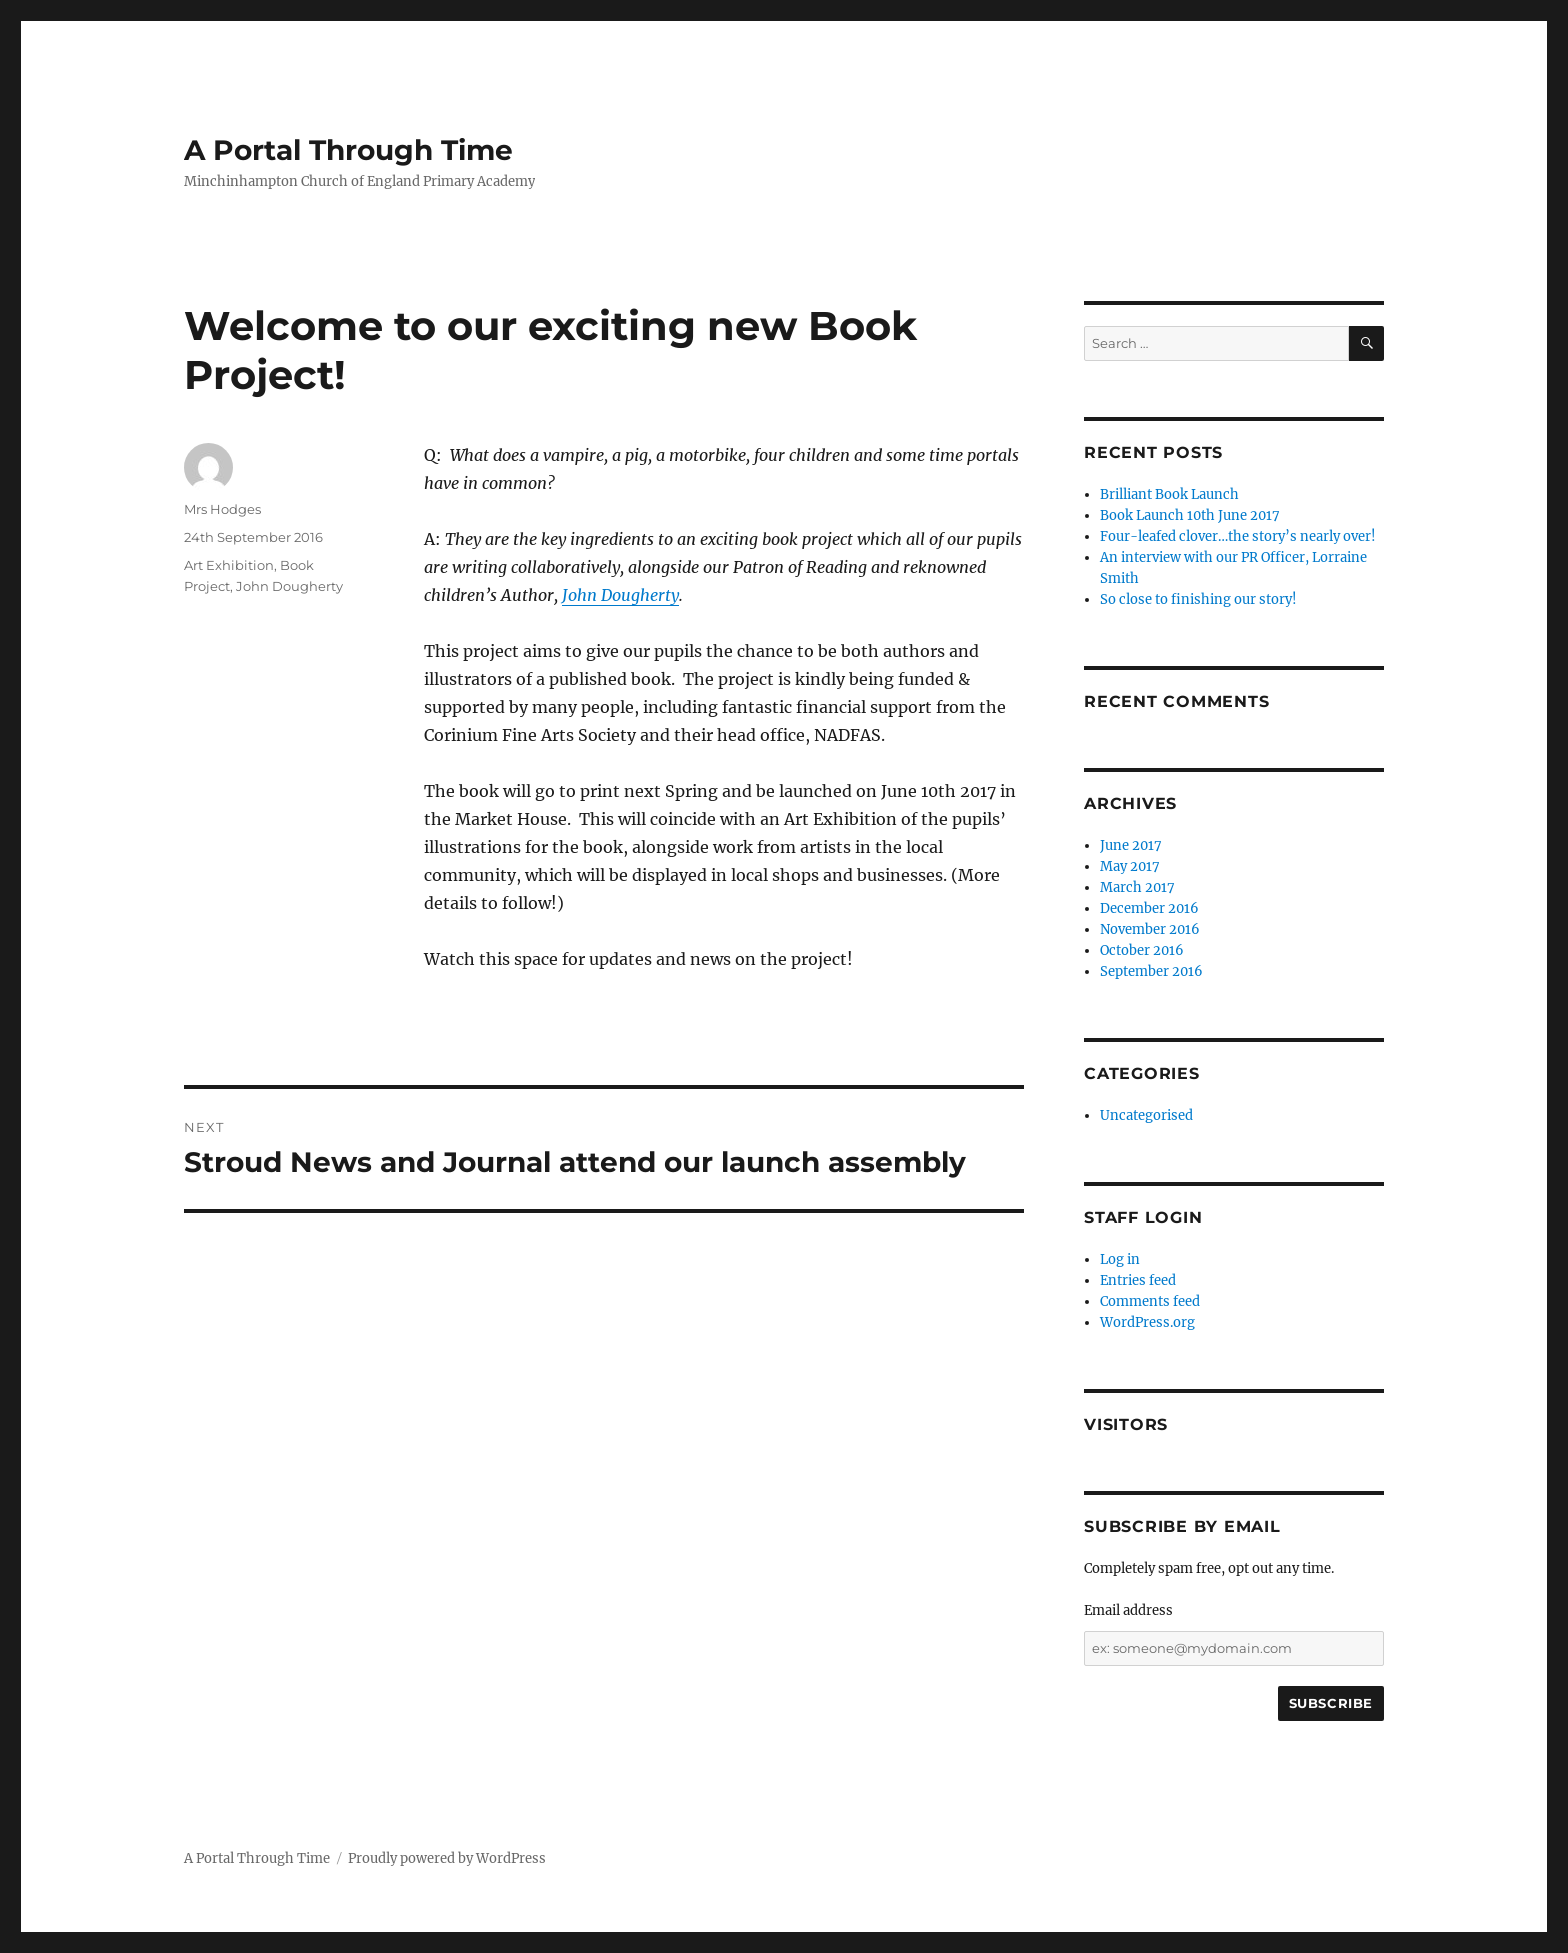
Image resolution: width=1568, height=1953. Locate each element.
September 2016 (1151, 971)
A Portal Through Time (348, 150)
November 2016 (1150, 929)
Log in (1120, 1259)
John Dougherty (620, 595)
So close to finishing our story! (1198, 599)
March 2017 (1137, 887)
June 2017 (1131, 845)
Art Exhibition (229, 565)
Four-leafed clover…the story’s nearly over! (1238, 536)
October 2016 (1142, 950)
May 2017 (1130, 866)
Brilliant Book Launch (1169, 494)
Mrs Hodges (222, 509)
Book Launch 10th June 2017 (1190, 515)
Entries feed (1138, 1280)
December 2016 (1149, 908)
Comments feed (1150, 1301)
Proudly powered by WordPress (447, 1858)
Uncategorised (1146, 1115)
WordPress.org (1147, 1322)
